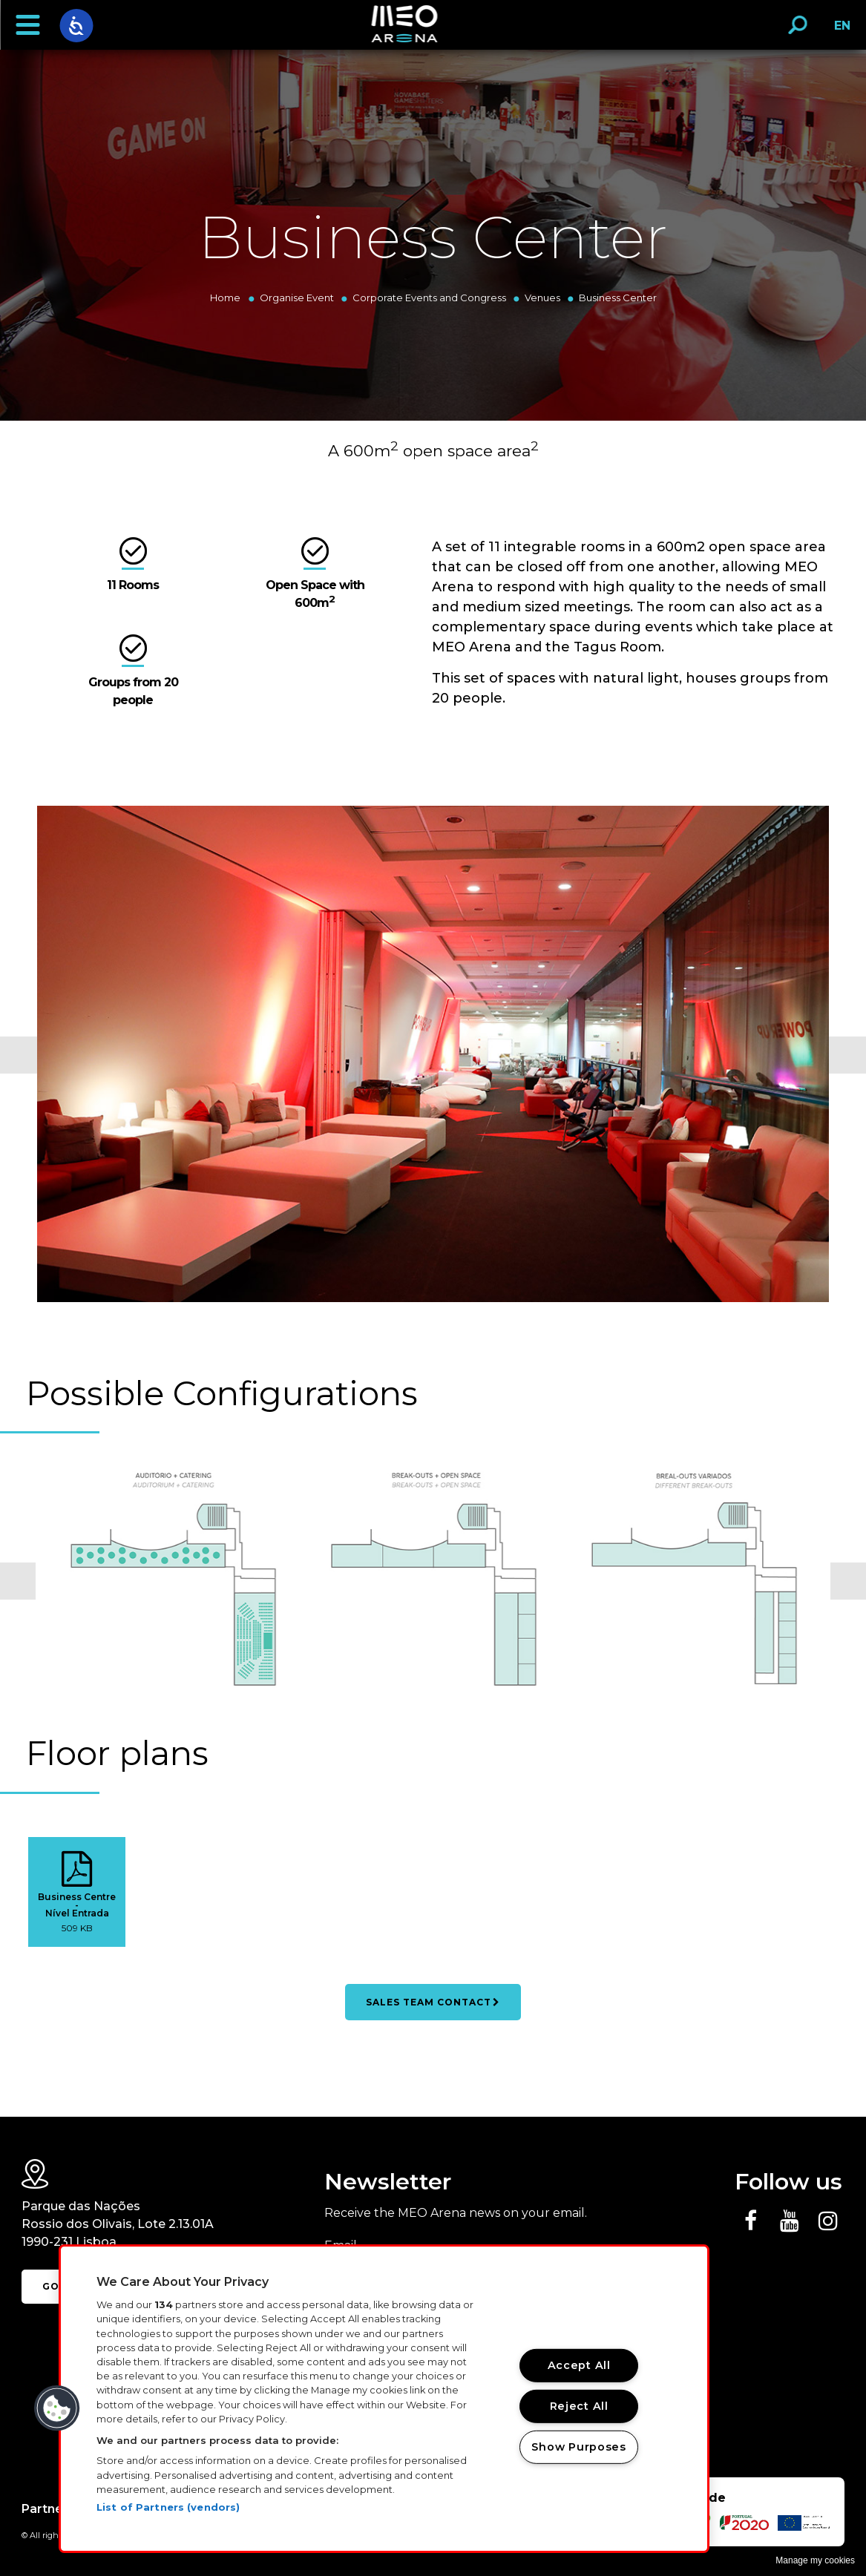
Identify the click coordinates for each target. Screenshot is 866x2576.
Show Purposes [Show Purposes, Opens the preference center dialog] (578, 2446)
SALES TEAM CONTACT (433, 2002)
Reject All (579, 2406)
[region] (384, 2398)
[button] (27, 25)
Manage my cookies (815, 2560)
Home (225, 297)
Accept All (579, 2365)
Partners (48, 2509)
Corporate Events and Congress (429, 297)
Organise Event (297, 297)
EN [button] (838, 31)
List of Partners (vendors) (168, 2507)
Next (847, 1055)
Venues (542, 297)
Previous (18, 1055)
